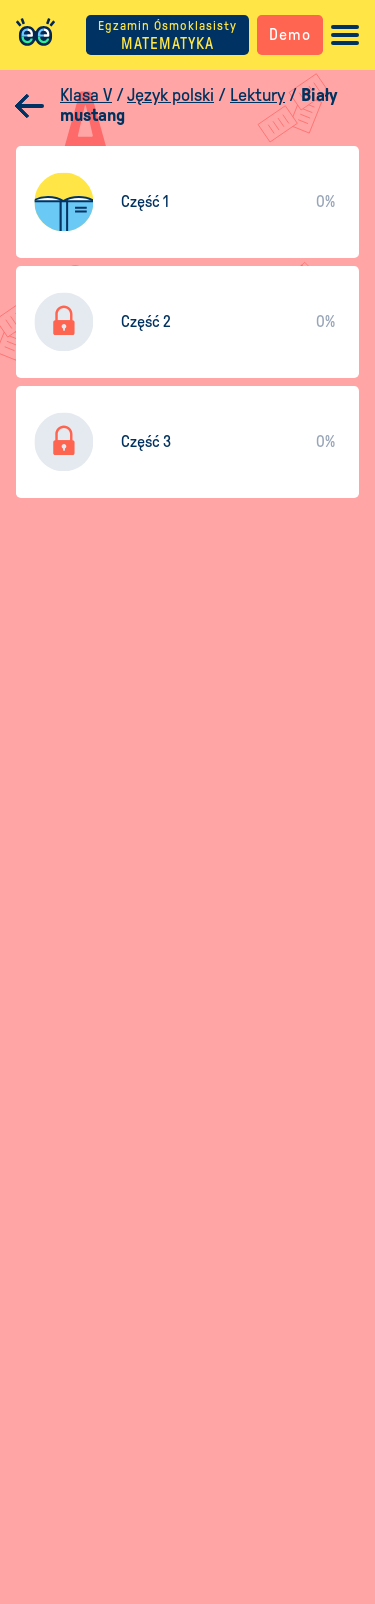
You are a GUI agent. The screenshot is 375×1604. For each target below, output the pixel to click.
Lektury (257, 95)
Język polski (170, 95)
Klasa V (86, 95)
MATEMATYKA (167, 35)
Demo (290, 34)
